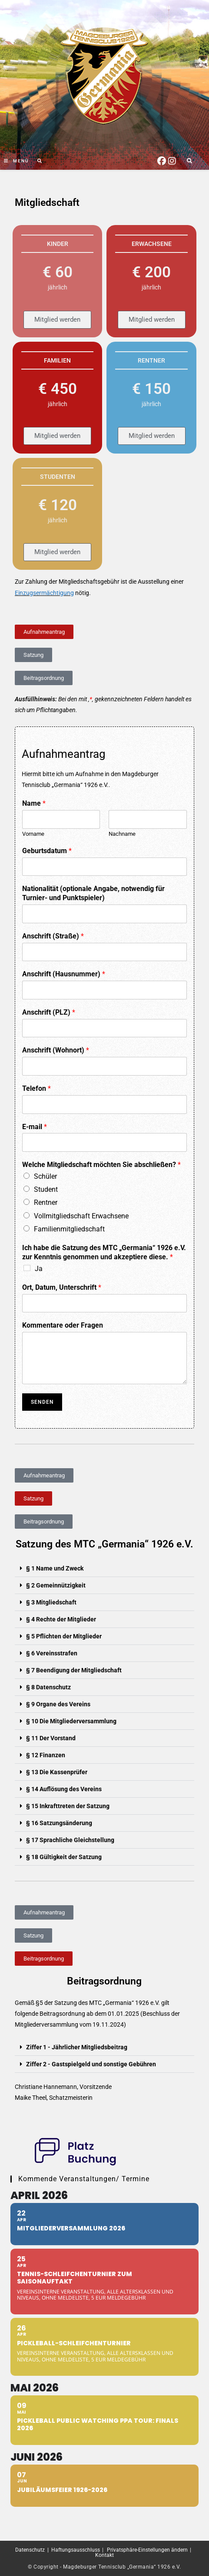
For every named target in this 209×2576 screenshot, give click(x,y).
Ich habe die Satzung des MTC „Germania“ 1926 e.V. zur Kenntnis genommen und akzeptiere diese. (104, 1252)
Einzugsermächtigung (44, 592)
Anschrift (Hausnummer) (63, 974)
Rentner (45, 1202)
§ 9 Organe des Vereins (58, 1704)
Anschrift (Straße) (53, 936)
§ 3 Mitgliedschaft (51, 1602)
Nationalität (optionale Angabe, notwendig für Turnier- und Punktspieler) (93, 893)
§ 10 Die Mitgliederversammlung (71, 1721)
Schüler (45, 1176)
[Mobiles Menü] (17, 160)
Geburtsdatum (47, 851)
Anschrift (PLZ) (48, 1012)
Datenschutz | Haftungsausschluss (57, 2550)
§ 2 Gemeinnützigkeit (56, 1585)
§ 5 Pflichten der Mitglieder (64, 1636)
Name (34, 803)
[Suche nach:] (37, 160)
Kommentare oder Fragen (62, 1325)
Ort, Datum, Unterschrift (61, 1287)
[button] (104, 1568)
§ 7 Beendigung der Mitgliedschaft (74, 1670)
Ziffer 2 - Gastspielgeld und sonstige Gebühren (91, 2064)
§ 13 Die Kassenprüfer (56, 1772)
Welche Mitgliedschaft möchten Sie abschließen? (101, 1164)
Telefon (36, 1088)
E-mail (34, 1127)
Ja (39, 1268)
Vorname (33, 834)
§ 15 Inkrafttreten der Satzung (67, 1806)
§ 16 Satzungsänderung (59, 1822)
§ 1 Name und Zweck (54, 1568)
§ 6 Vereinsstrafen (51, 1653)
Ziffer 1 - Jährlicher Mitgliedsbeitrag (76, 2047)
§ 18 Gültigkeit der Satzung (64, 1856)
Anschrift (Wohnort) (55, 1050)
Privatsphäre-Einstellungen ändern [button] (147, 2550)
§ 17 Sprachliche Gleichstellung (70, 1839)
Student (46, 1189)
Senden (42, 1402)
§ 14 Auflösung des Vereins (64, 1789)
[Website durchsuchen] (189, 161)
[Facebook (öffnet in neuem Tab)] (161, 159)
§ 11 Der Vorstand (51, 1738)
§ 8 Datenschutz (48, 1687)
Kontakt (104, 2555)
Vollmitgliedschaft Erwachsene (81, 1216)
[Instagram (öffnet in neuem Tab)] (172, 159)
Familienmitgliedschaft (69, 1229)
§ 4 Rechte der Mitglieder (61, 1619)
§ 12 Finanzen (45, 1755)
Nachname (122, 834)
